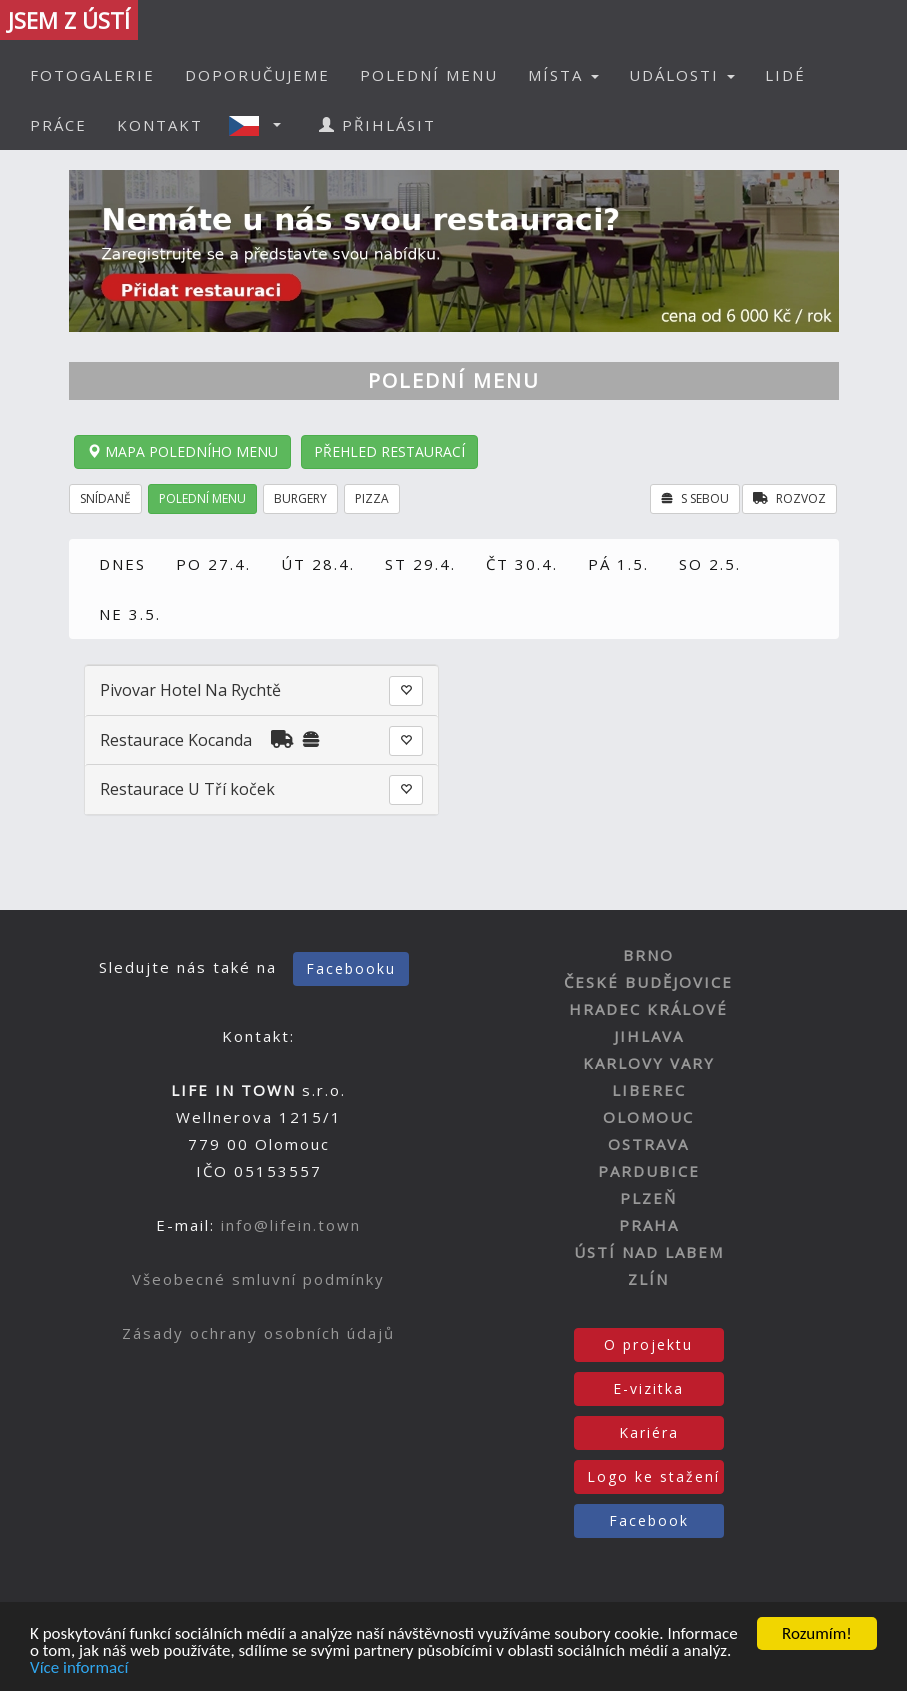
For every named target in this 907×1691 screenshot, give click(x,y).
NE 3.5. (130, 614)
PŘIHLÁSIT (377, 125)
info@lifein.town (291, 1225)
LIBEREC (649, 1090)
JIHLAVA (649, 1036)
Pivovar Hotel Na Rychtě (190, 690)
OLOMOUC (648, 1117)
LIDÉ (785, 75)
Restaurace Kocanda (176, 740)
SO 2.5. (710, 564)
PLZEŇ (648, 1198)
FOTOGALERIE (92, 75)
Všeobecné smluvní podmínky (258, 1279)
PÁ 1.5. (618, 564)
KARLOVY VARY (649, 1063)
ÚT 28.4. (318, 564)
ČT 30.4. (522, 564)
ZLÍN (648, 1279)
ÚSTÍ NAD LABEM (649, 1252)
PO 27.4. (213, 564)
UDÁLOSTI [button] (682, 75)
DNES (122, 564)
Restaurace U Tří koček (187, 789)
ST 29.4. (420, 564)
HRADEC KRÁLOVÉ (648, 1009)
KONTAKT (160, 125)
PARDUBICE (649, 1171)
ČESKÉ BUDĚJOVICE (648, 982)
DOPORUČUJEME (257, 75)
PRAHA (649, 1225)
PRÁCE (58, 125)
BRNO (648, 955)
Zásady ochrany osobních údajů (258, 1333)
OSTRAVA (648, 1144)
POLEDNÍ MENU (429, 75)
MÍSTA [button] (563, 75)
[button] (261, 125)
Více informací (79, 1668)
